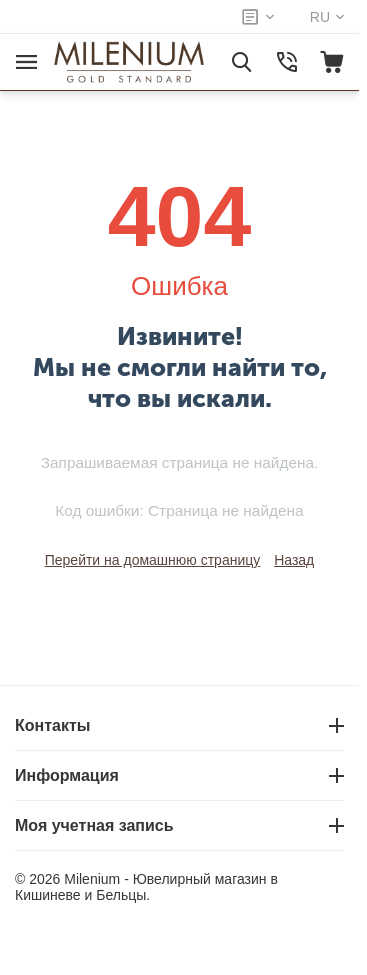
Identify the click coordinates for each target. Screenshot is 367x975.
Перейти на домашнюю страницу (153, 560)
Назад (294, 560)
